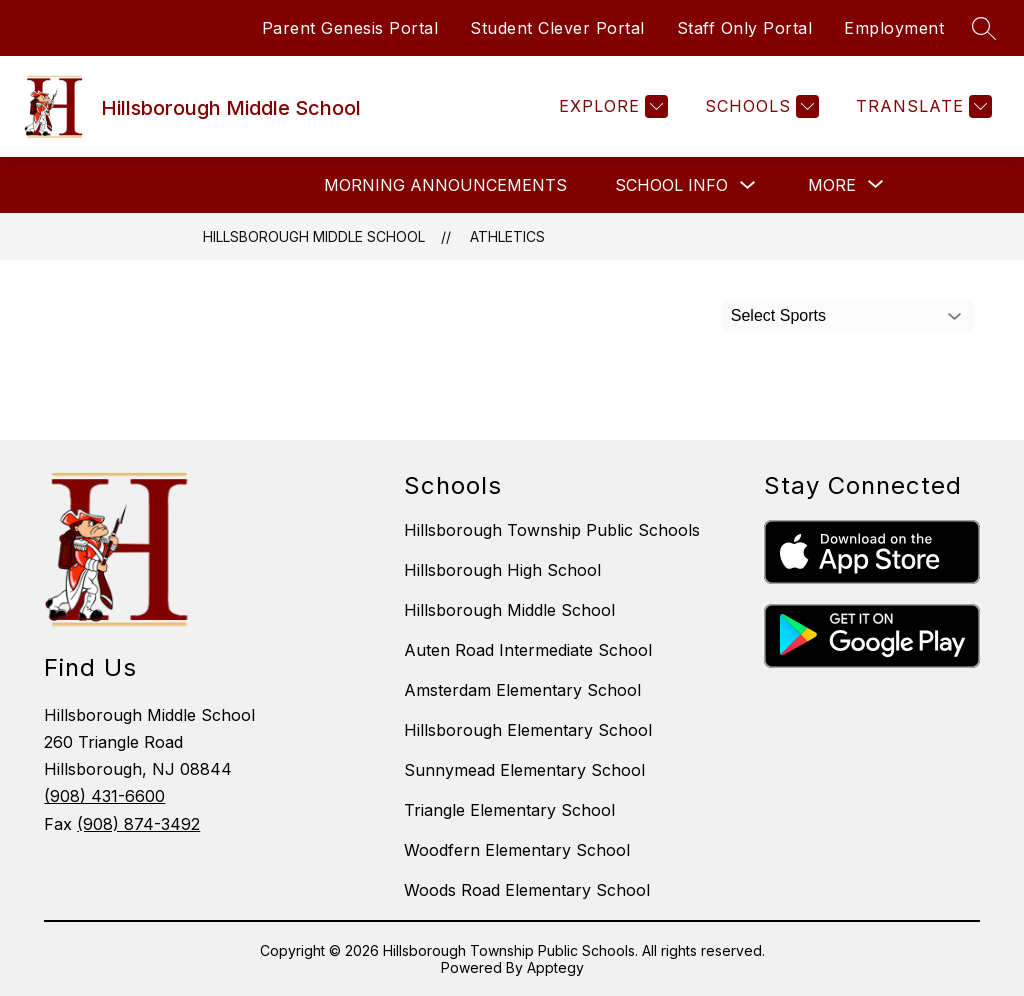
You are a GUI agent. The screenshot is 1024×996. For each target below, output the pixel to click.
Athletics (507, 236)
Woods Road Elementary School (527, 890)
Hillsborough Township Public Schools (552, 530)
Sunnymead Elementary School (524, 770)
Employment (894, 28)
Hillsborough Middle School (314, 236)
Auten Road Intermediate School (528, 650)
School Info (671, 185)
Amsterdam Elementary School (522, 690)
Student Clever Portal (557, 28)
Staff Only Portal (745, 28)
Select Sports (778, 315)
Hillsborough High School (502, 570)
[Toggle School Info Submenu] (748, 185)
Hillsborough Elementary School (528, 730)
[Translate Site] (921, 106)
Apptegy (555, 967)
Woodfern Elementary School (517, 850)
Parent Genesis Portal (350, 28)
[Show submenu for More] (832, 185)
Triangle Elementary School (509, 810)
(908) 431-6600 (104, 796)
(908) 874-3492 (138, 824)
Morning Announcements (445, 185)
